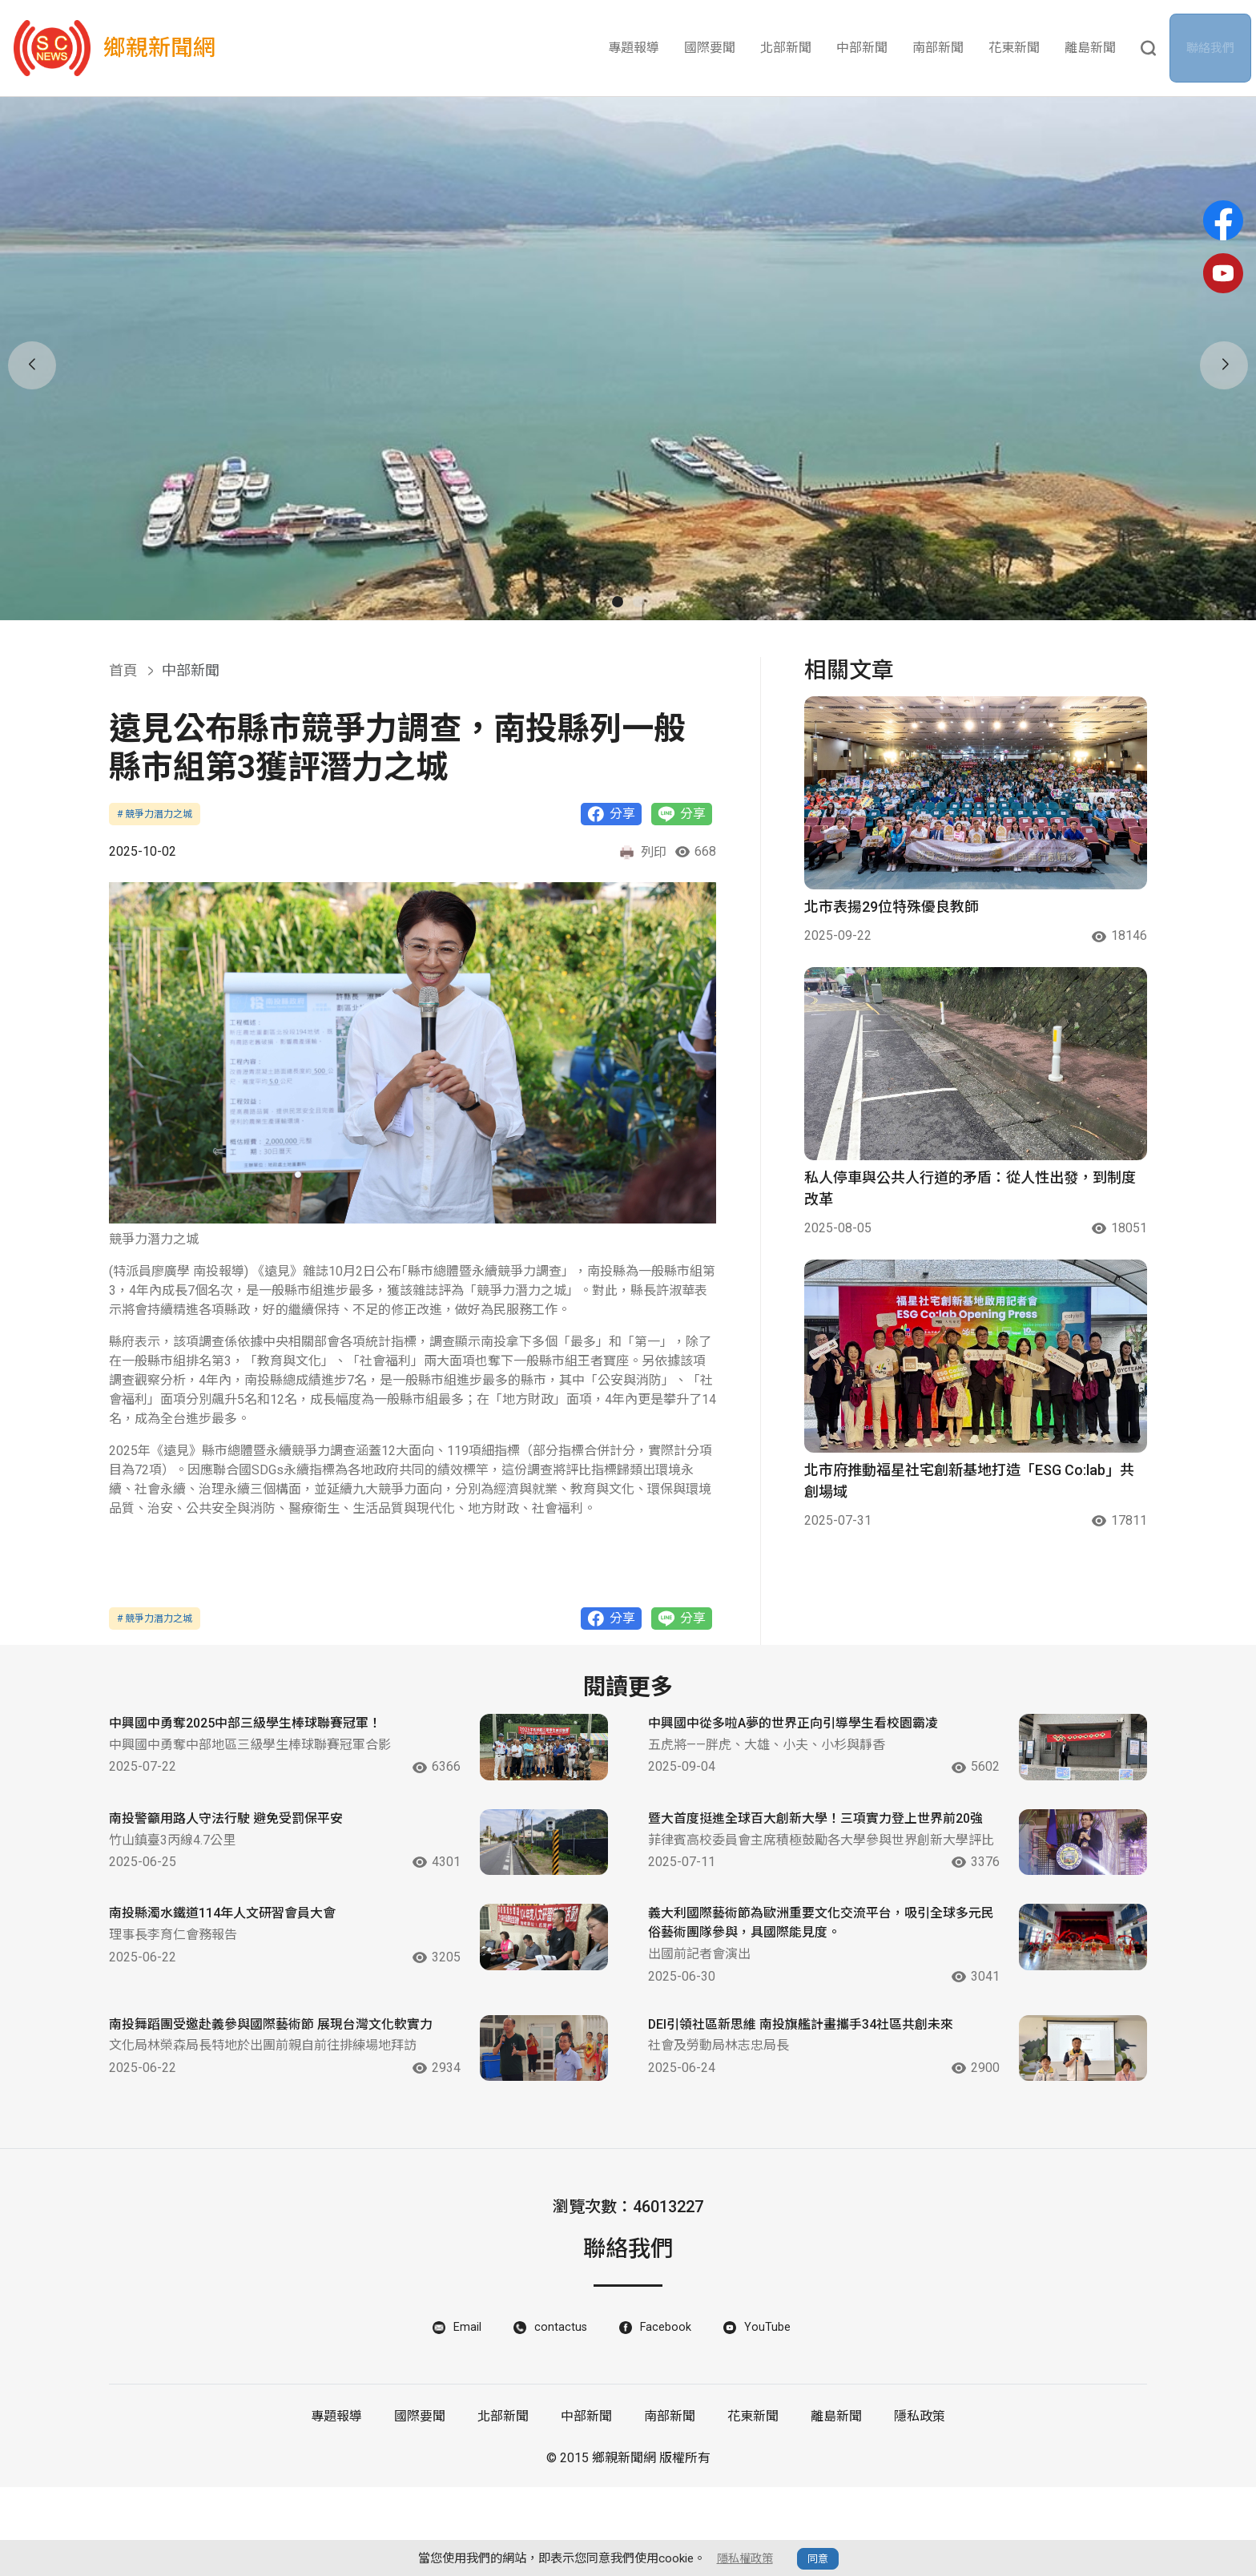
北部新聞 (785, 47)
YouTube (771, 2414)
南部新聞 (938, 47)
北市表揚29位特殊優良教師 (891, 906)
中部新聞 (862, 47)
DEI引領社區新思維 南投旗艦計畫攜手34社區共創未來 (805, 2102)
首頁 (123, 670)
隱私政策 (919, 2505)
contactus (560, 2414)
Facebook (667, 2414)
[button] (617, 601)
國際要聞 (709, 47)
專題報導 (633, 47)
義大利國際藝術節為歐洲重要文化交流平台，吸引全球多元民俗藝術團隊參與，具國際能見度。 (806, 1987)
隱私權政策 (745, 2558)
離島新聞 (1090, 47)
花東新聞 (1014, 47)
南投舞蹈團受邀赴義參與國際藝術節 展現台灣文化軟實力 (269, 2102)
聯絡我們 (1215, 48)
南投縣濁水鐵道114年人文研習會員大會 (236, 1976)
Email (464, 2414)
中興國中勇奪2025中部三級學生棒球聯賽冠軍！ (262, 1727)
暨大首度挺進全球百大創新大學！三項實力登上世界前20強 (806, 1853)
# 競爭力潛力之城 (154, 814)
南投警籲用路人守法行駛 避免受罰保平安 (240, 1842)
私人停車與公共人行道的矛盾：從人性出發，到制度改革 (970, 1188)
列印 (642, 853)
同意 (819, 2559)
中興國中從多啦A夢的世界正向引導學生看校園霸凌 (804, 1738)
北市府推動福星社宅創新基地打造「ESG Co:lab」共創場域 (969, 1480)
